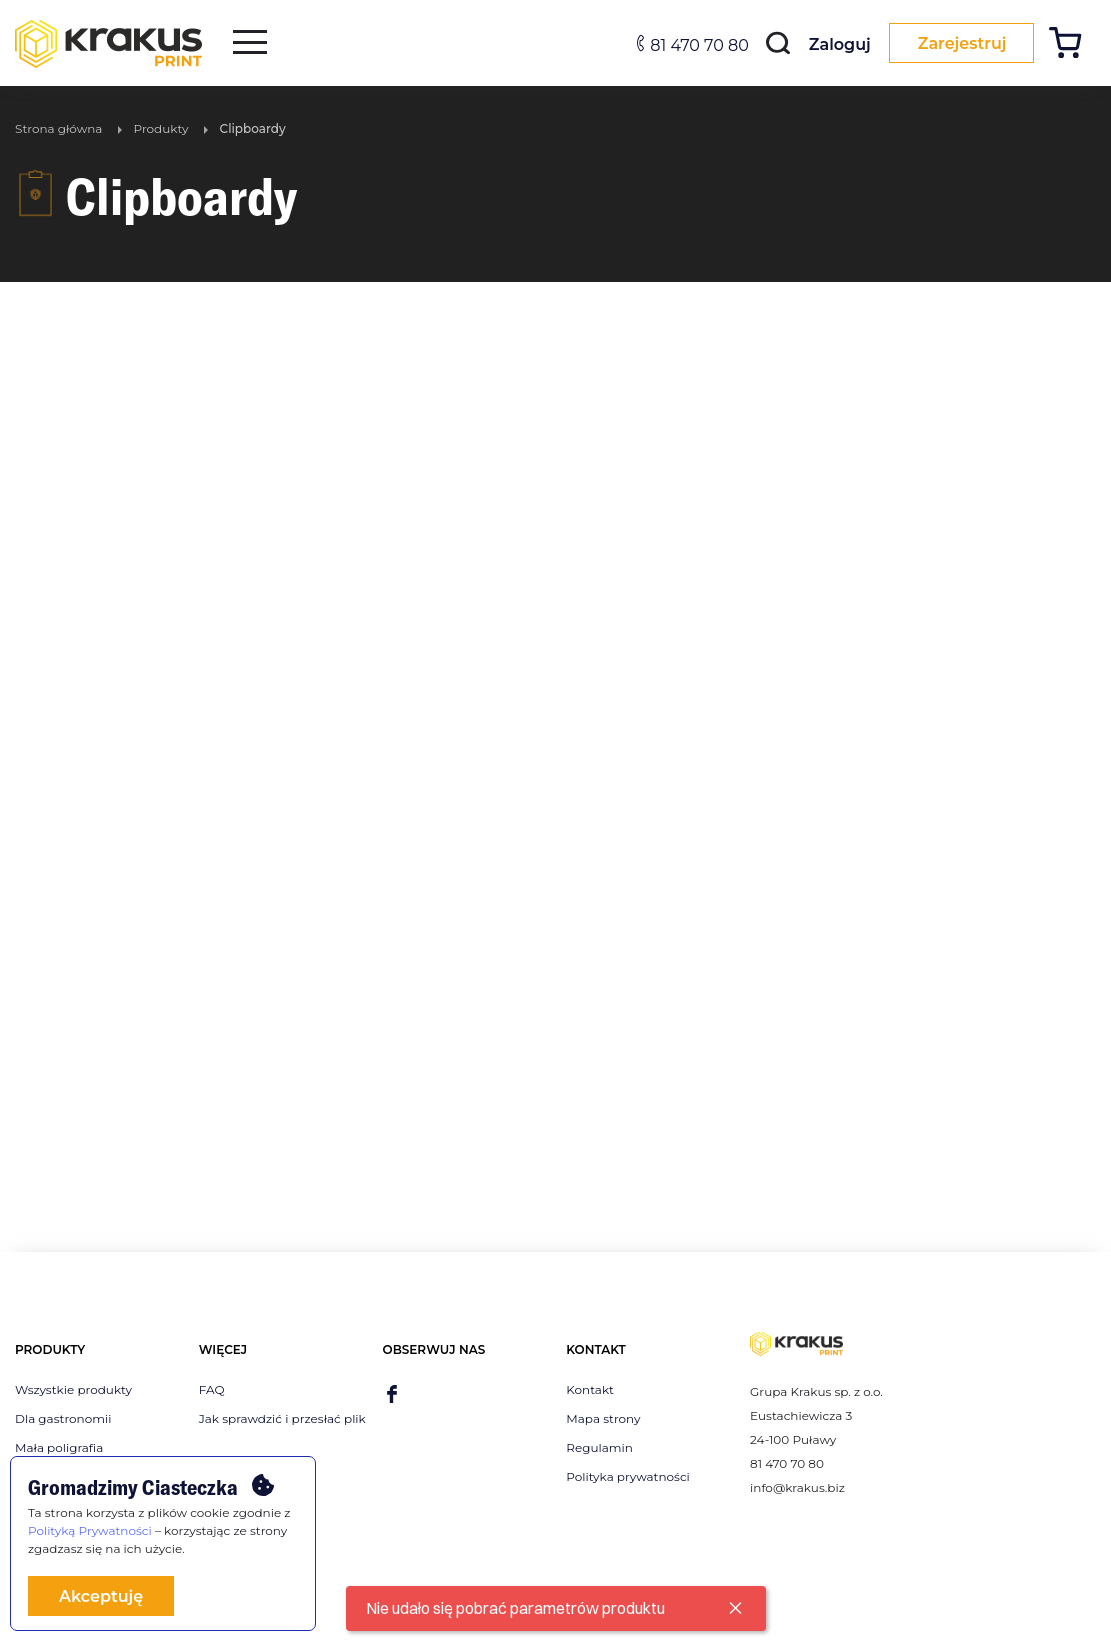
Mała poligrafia (59, 1447)
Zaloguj (832, 44)
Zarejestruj (958, 43)
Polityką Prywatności (90, 1530)
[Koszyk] (1072, 45)
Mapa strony (603, 1418)
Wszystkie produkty (73, 1389)
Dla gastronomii (63, 1418)
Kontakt (590, 1389)
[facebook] (392, 1395)
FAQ (212, 1389)
